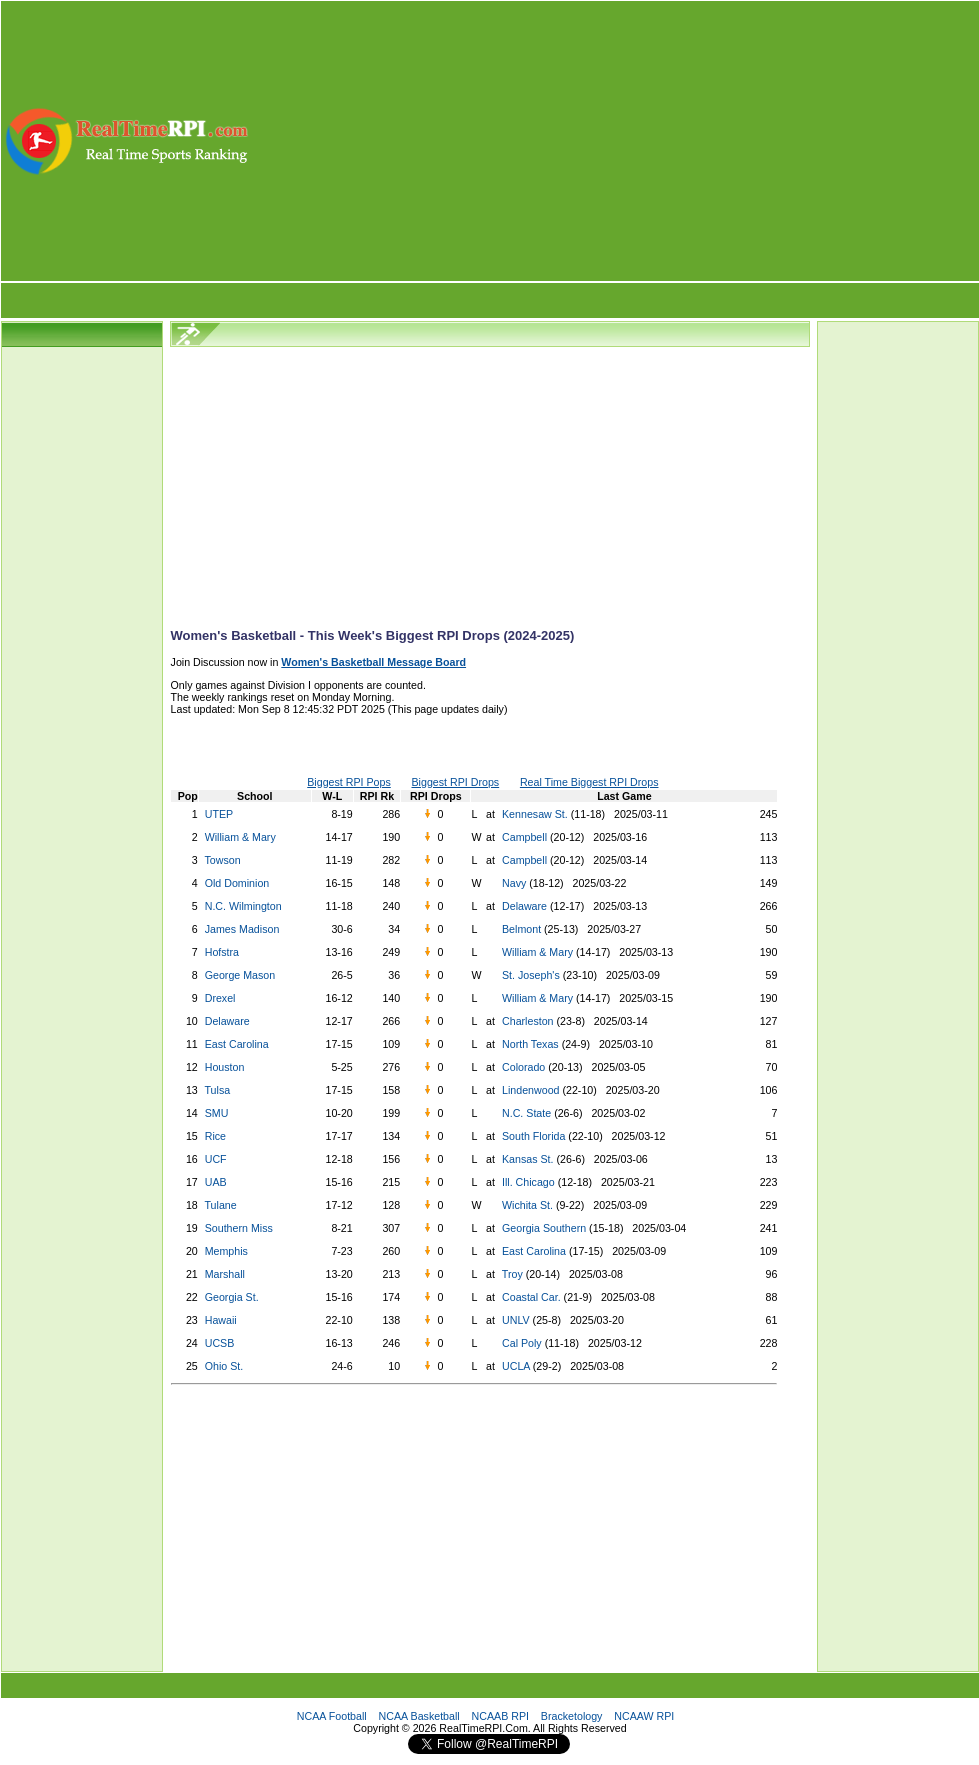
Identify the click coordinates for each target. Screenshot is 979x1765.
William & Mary (240, 837)
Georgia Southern (542, 1228)
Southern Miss (239, 1228)
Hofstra (222, 952)
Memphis (226, 1251)
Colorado (522, 1067)
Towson (223, 860)
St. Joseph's (529, 975)
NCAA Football (332, 1716)
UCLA (514, 1366)
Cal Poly (520, 1343)
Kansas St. (526, 1159)
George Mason (240, 975)
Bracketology (572, 1716)
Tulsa (218, 1090)
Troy (511, 1274)
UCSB (220, 1343)
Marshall (225, 1274)
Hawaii (221, 1320)
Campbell (523, 837)
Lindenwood (529, 1090)
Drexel (220, 998)
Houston (225, 1067)
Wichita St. (526, 1205)
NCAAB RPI (500, 1716)
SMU (217, 1113)
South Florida (532, 1136)
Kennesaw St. (533, 814)
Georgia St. (232, 1297)
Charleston (526, 1021)
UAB (216, 1182)
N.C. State (525, 1113)
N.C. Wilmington (243, 906)
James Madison (242, 929)
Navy (512, 883)
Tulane (221, 1205)
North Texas (529, 1044)
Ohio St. (224, 1366)
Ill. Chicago (527, 1182)
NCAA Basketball (419, 1716)
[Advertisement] (615, 141)
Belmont (520, 929)
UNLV (514, 1320)
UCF (216, 1159)
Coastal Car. (530, 1297)
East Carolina (237, 1044)
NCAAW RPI (644, 1716)
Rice (215, 1136)
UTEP (219, 814)
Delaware (523, 906)
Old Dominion (237, 883)
